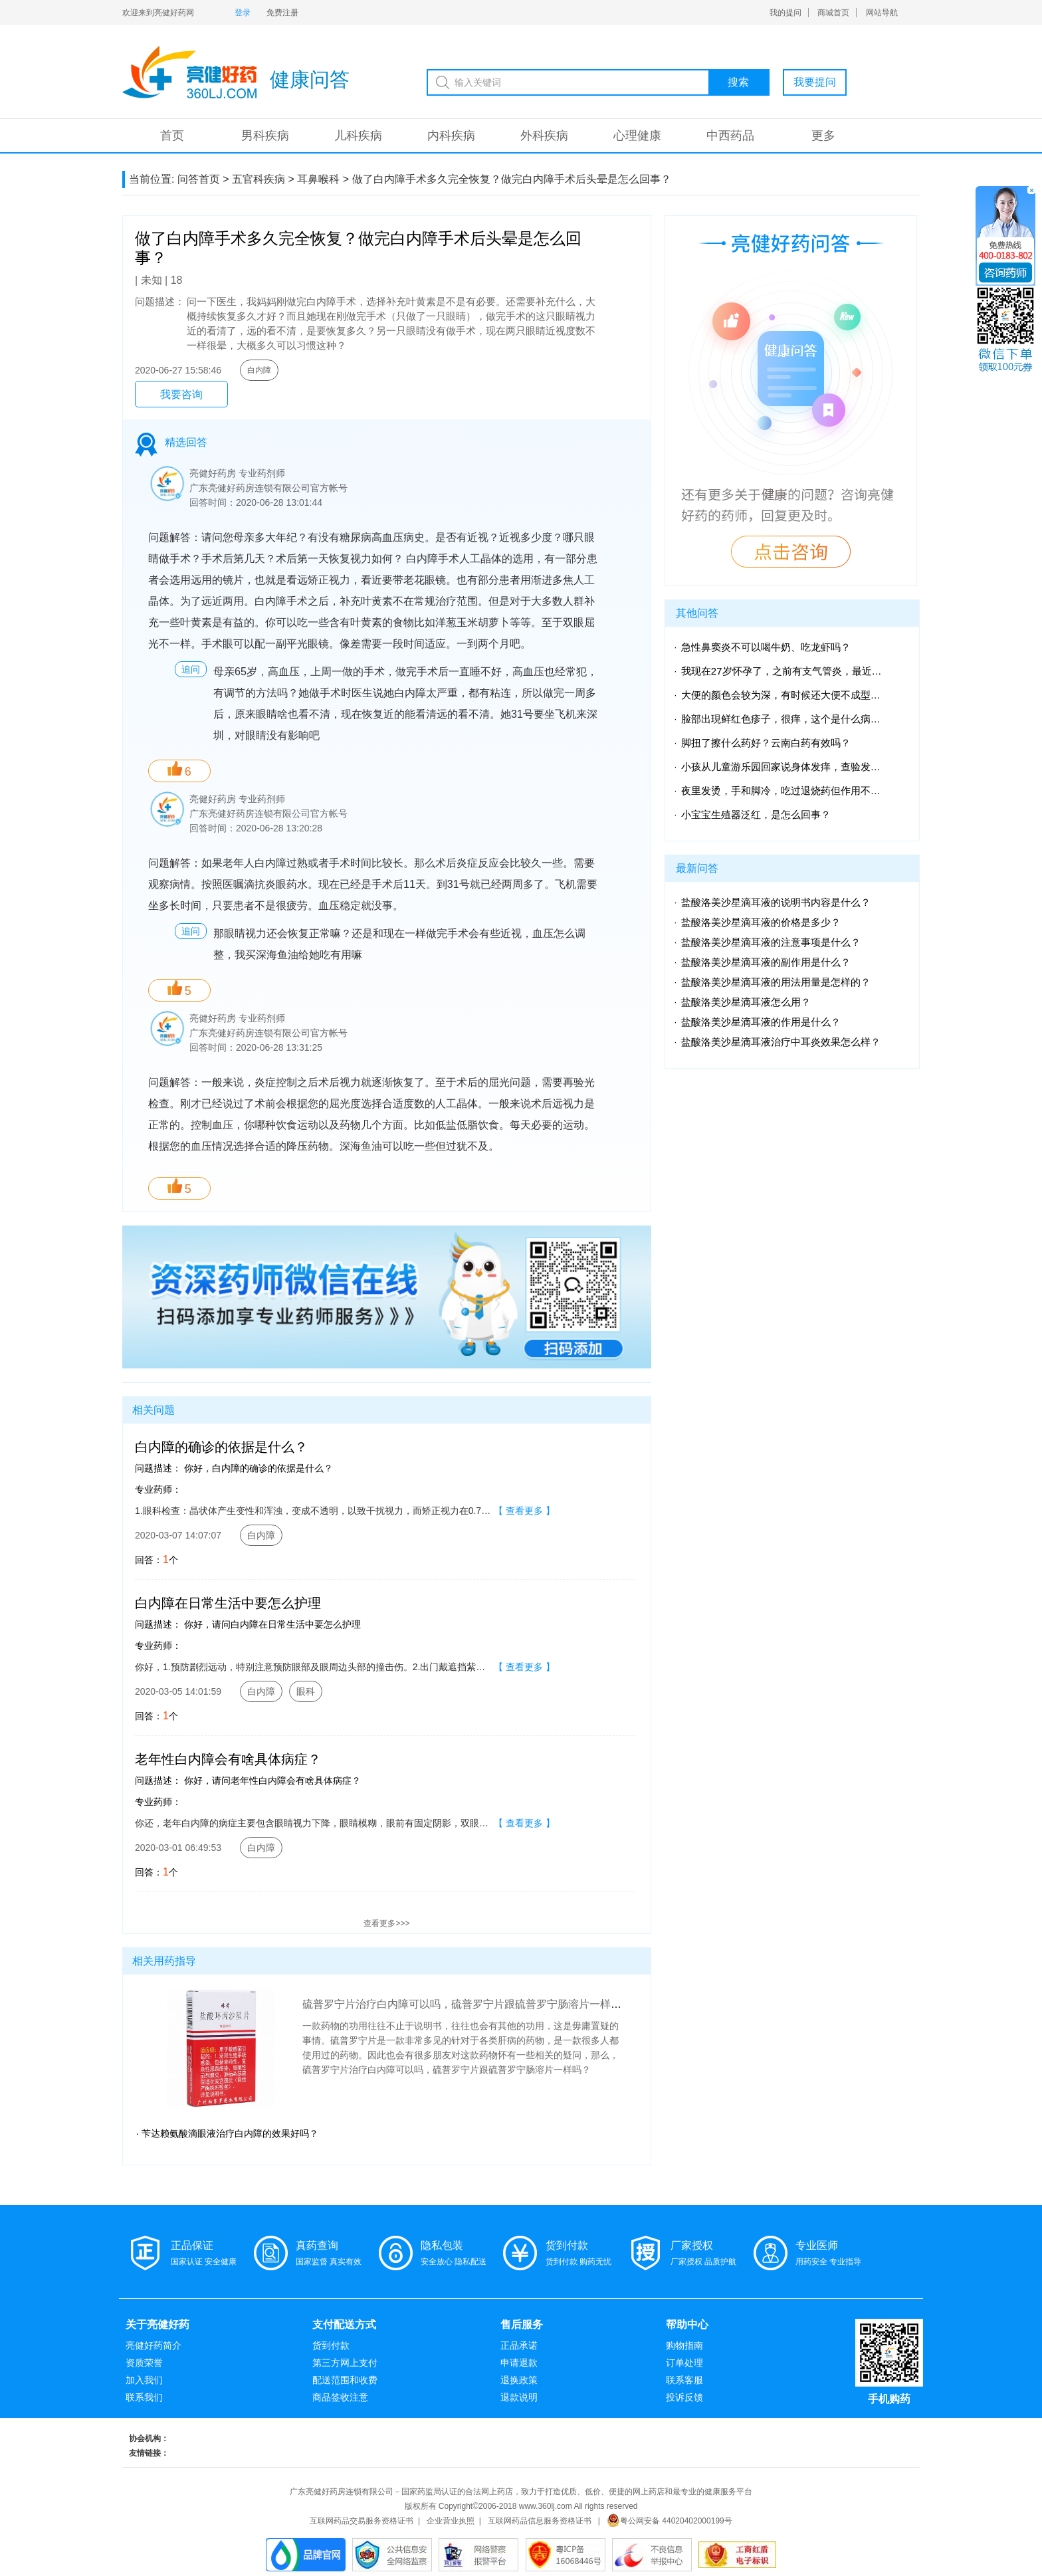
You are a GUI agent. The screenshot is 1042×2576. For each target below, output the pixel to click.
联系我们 (144, 2397)
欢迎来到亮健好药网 (158, 12)
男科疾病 (265, 135)
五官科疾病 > (263, 179)
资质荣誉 (144, 2362)
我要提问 (814, 82)
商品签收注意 (340, 2397)
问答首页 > (203, 179)
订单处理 (684, 2362)
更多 (823, 135)
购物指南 (684, 2345)
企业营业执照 (450, 2520)
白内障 (259, 370)
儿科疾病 (358, 135)
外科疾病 (544, 135)
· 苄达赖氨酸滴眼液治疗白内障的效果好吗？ (227, 2133)
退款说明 (519, 2397)
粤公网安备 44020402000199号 (669, 2520)
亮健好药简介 (153, 2345)
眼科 (305, 1691)
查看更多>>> (386, 1923)
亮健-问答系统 (189, 72)
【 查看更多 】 (524, 1510)
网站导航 (882, 12)
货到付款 (331, 2345)
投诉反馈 (684, 2397)
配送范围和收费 (344, 2380)
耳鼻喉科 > (323, 179)
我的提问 (785, 12)
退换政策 (519, 2380)
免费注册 (282, 12)
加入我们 (144, 2380)
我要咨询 (181, 394)
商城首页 (833, 12)
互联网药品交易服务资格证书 (361, 2520)
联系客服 (684, 2380)
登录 (243, 12)
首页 (172, 135)
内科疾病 (451, 135)
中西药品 (730, 135)
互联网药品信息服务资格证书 (539, 2520)
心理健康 (637, 135)
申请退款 (519, 2362)
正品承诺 (519, 2345)
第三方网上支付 (344, 2362)
